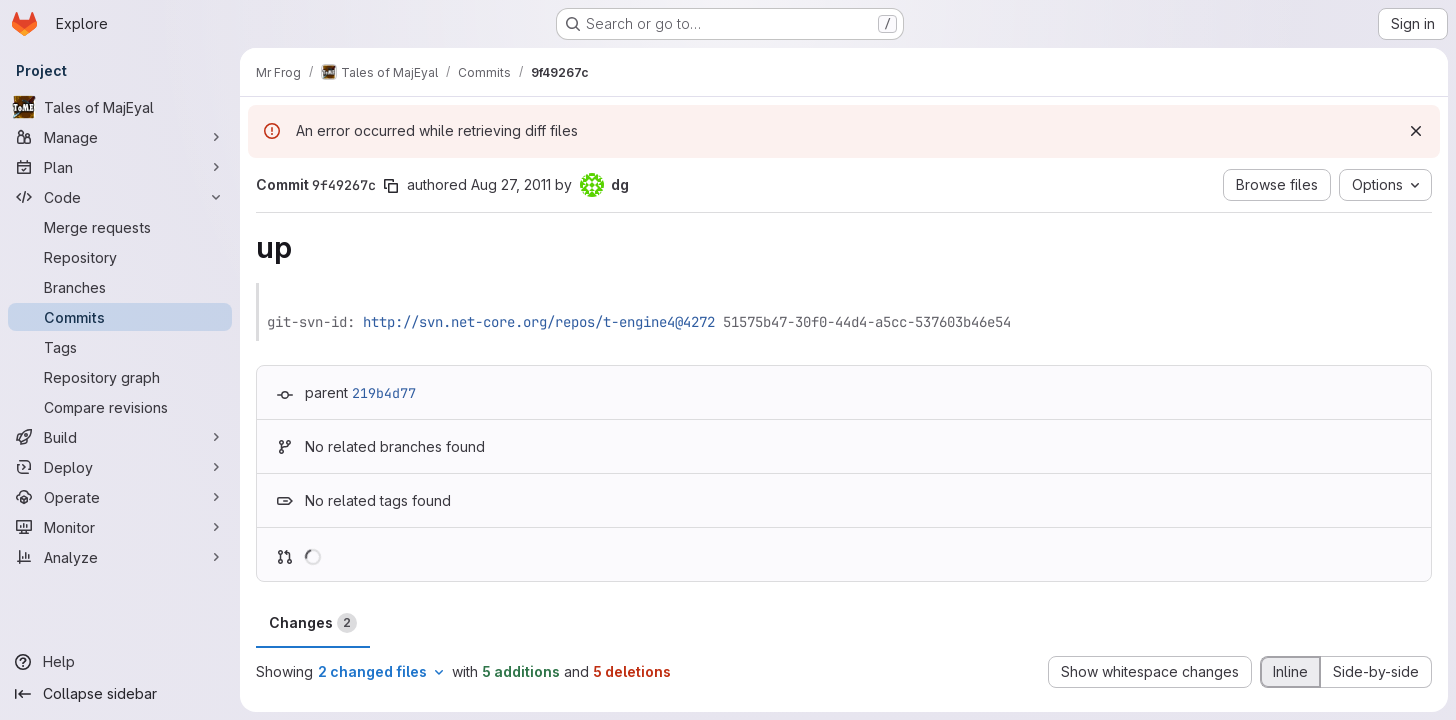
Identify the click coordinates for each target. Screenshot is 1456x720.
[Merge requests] (120, 227)
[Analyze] (120, 557)
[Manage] (120, 137)
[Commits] (120, 317)
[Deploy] (120, 467)
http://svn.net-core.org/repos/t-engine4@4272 (539, 322)
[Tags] (120, 347)
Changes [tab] (313, 623)
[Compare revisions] (120, 407)
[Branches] (120, 287)
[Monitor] (120, 527)
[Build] (120, 437)
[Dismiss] (1416, 131)
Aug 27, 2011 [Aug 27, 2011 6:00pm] (511, 184)
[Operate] (120, 497)
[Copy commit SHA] (391, 186)
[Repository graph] (120, 377)
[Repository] (120, 257)
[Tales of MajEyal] (120, 107)
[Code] (120, 197)
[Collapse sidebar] (120, 694)
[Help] (120, 662)
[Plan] (120, 167)
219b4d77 (384, 393)
